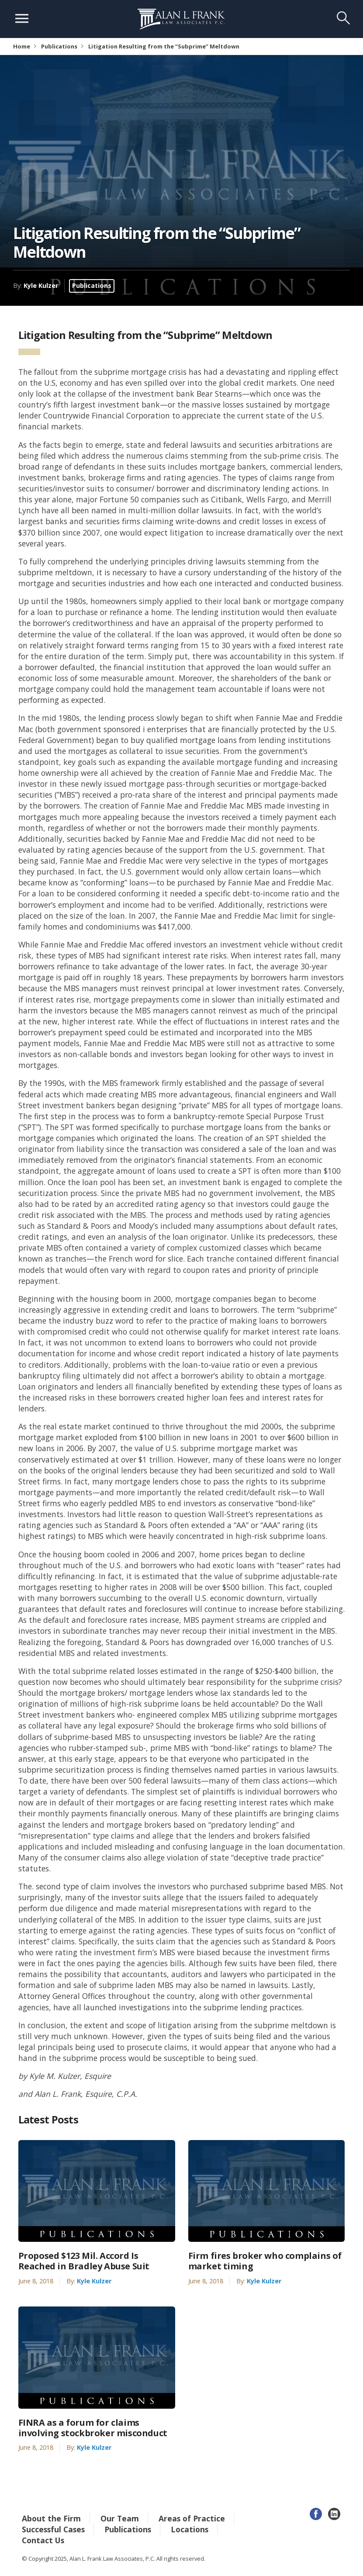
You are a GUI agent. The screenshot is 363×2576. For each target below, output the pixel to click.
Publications (59, 46)
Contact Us (43, 2540)
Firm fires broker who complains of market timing (265, 2261)
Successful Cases (53, 2529)
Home (21, 46)
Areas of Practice (192, 2518)
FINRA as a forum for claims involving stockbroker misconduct (92, 2427)
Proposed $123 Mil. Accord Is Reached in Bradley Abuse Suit (83, 2261)
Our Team (119, 2518)
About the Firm (51, 2518)
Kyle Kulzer (41, 285)
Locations (189, 2529)
